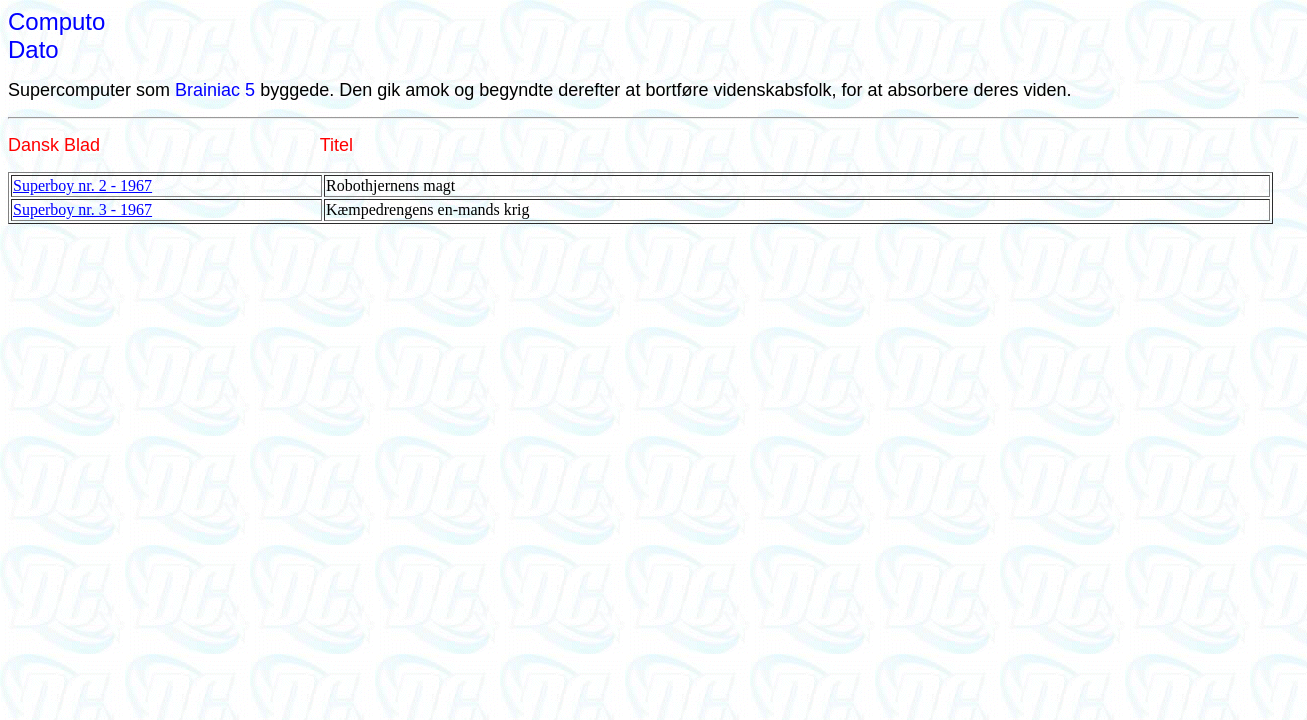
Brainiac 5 (215, 90)
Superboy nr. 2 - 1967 (82, 185)
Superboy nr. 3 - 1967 (82, 209)
